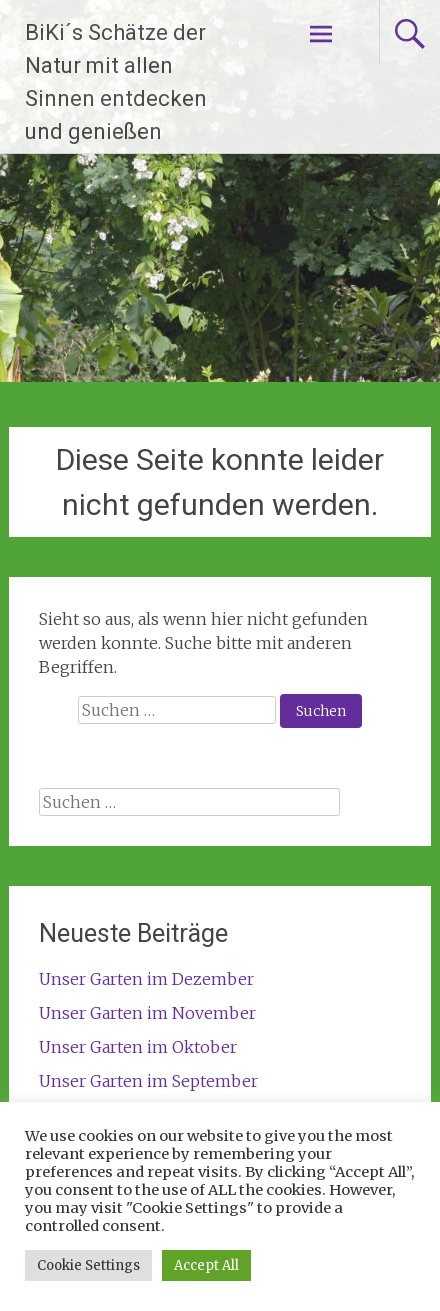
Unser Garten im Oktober (138, 1047)
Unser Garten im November (147, 1013)
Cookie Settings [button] (88, 1265)
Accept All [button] (206, 1265)
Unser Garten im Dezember (146, 979)
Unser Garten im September (148, 1081)
